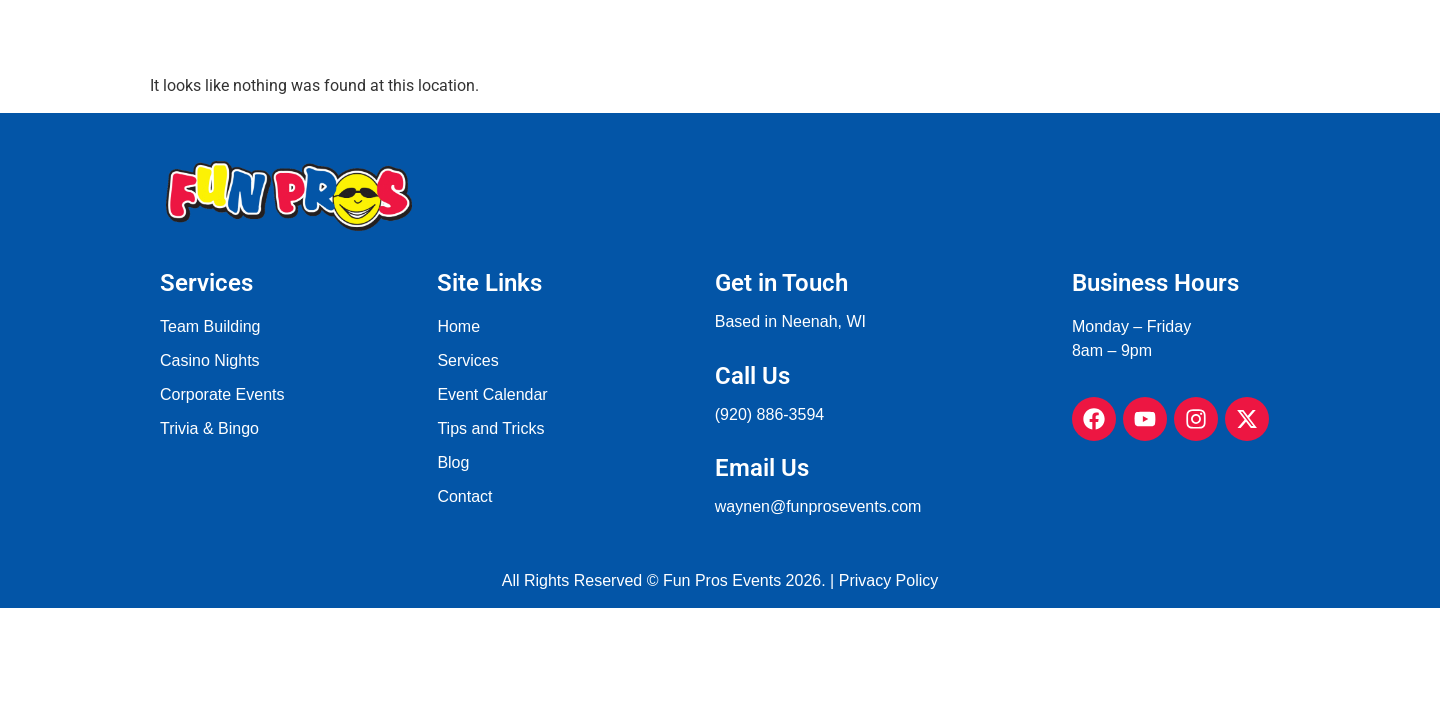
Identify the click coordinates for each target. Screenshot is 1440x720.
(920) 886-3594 (769, 414)
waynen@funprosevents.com (818, 506)
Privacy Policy (889, 580)
